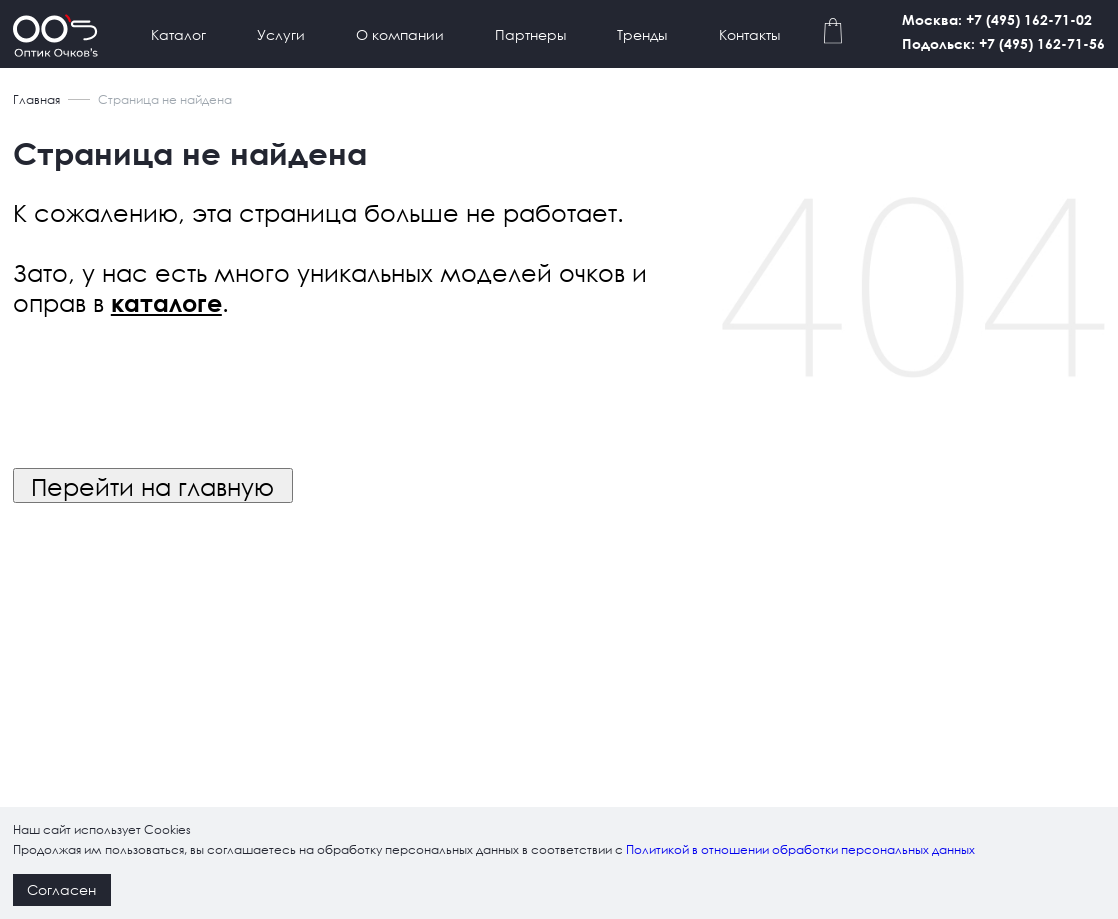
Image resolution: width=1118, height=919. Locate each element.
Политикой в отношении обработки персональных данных (800, 849)
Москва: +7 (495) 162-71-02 (997, 19)
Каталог (178, 34)
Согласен (61, 889)
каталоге (166, 303)
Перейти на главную (152, 486)
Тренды (642, 34)
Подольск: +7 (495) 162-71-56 (1003, 43)
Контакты (749, 34)
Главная (36, 99)
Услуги (281, 34)
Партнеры (530, 34)
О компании (400, 34)
